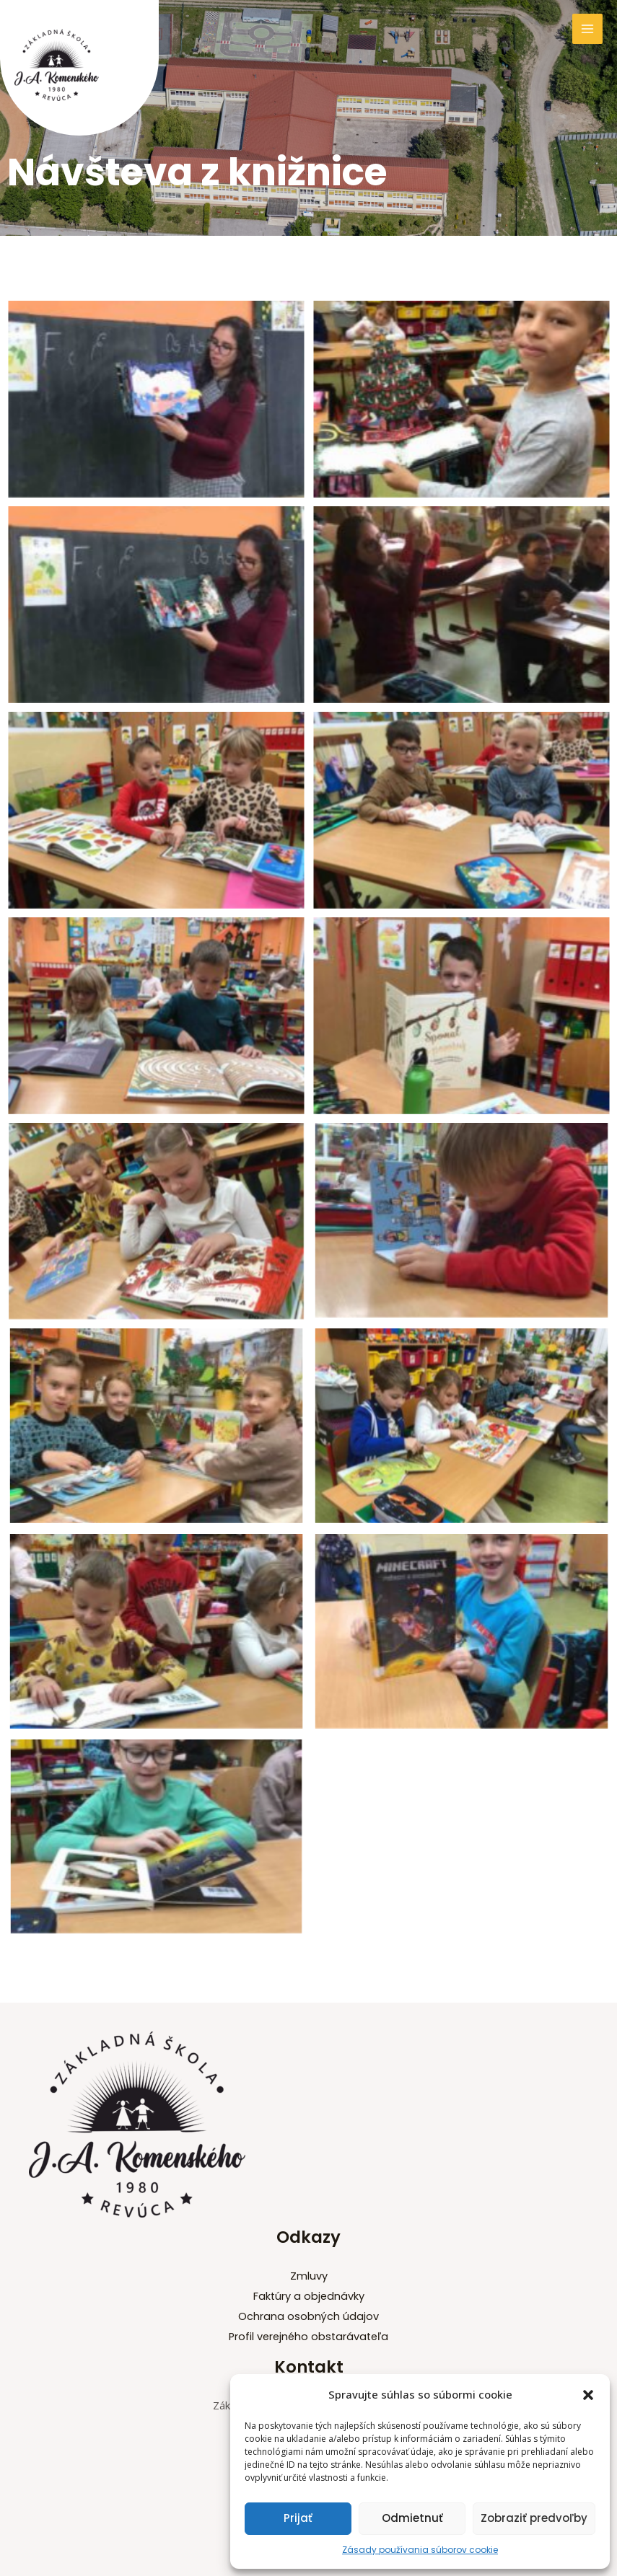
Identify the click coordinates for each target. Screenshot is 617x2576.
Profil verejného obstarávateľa (308, 2336)
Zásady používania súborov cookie (420, 2550)
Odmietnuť (412, 2518)
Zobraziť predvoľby (534, 2518)
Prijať (298, 2518)
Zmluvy (309, 2276)
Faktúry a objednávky (308, 2296)
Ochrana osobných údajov (308, 2316)
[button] (588, 2395)
